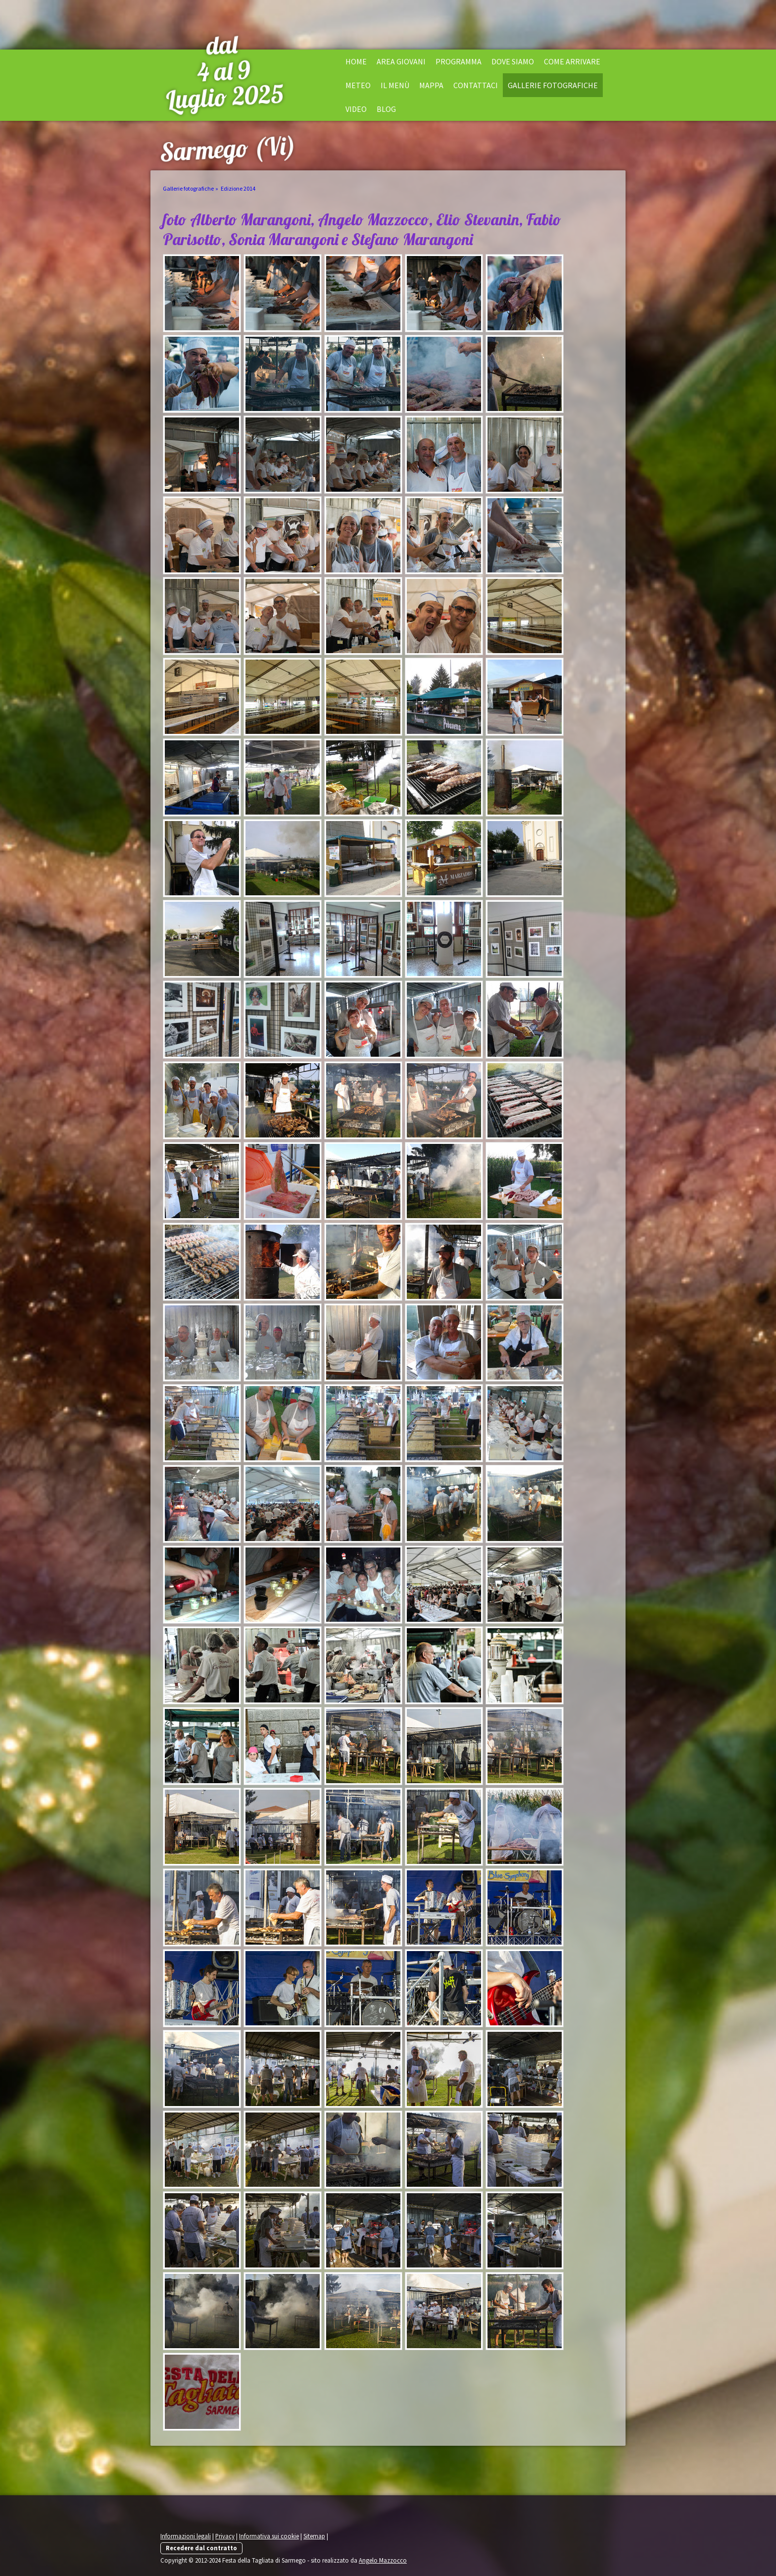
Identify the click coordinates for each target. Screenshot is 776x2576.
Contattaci (475, 85)
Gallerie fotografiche (553, 85)
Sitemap (314, 2536)
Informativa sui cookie (269, 2536)
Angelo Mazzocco (383, 2560)
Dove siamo (512, 61)
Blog (386, 109)
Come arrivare (572, 61)
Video (356, 109)
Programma (459, 61)
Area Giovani (401, 61)
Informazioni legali (185, 2536)
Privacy (225, 2536)
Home (356, 61)
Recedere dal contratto (201, 2548)
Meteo (358, 85)
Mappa (431, 85)
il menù (395, 85)
